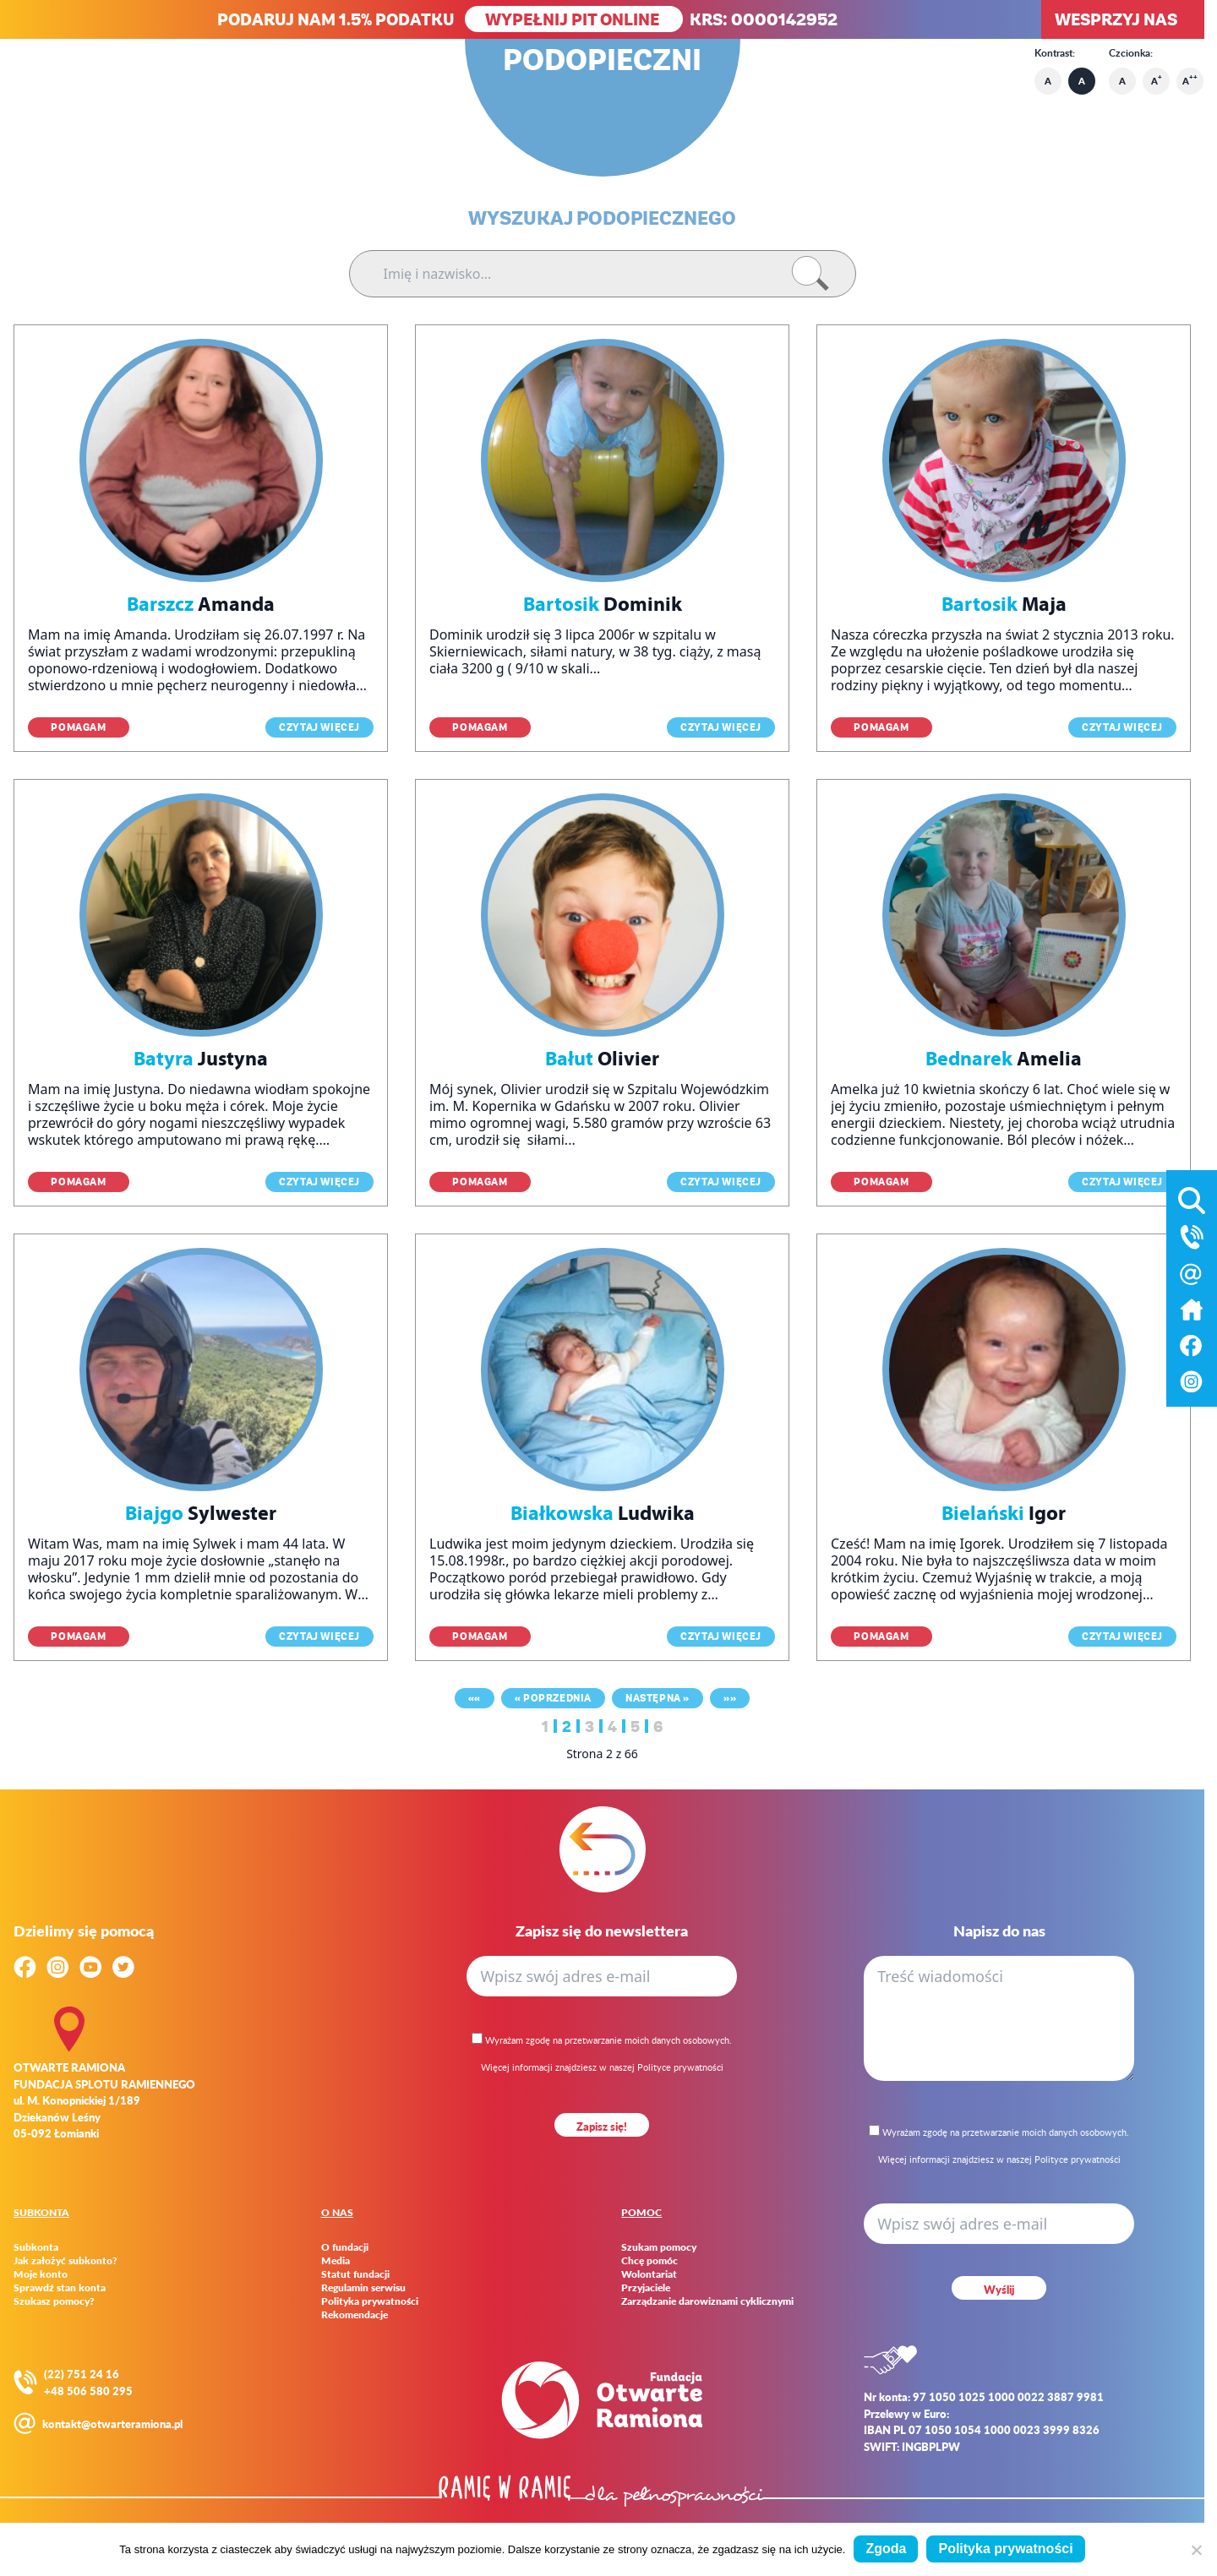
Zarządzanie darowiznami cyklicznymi (707, 2301)
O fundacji (344, 2247)
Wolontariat (649, 2274)
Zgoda (885, 2548)
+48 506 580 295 (88, 2391)
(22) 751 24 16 (81, 2374)
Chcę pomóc (649, 2261)
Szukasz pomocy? (54, 2301)
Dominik (602, 604)
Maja (1004, 604)
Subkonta (36, 2247)
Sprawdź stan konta (60, 2288)
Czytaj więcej (319, 727)
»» (729, 1698)
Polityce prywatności (680, 2067)
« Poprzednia (553, 1698)
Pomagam (78, 727)
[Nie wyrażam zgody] (1195, 2549)
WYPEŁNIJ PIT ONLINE (574, 19)
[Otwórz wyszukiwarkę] (1192, 1197)
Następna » (657, 1698)
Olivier (602, 1058)
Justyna (201, 1058)
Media (335, 2261)
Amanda (201, 604)
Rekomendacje (354, 2315)
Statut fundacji (355, 2274)
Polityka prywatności (369, 2301)
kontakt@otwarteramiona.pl (112, 2423)
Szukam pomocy (658, 2247)
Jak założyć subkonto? (65, 2261)
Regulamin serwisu (363, 2288)
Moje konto (41, 2274)
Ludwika (602, 1513)
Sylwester (200, 1513)
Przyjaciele (645, 2288)
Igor (1003, 1513)
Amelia (1003, 1058)
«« (474, 1698)
